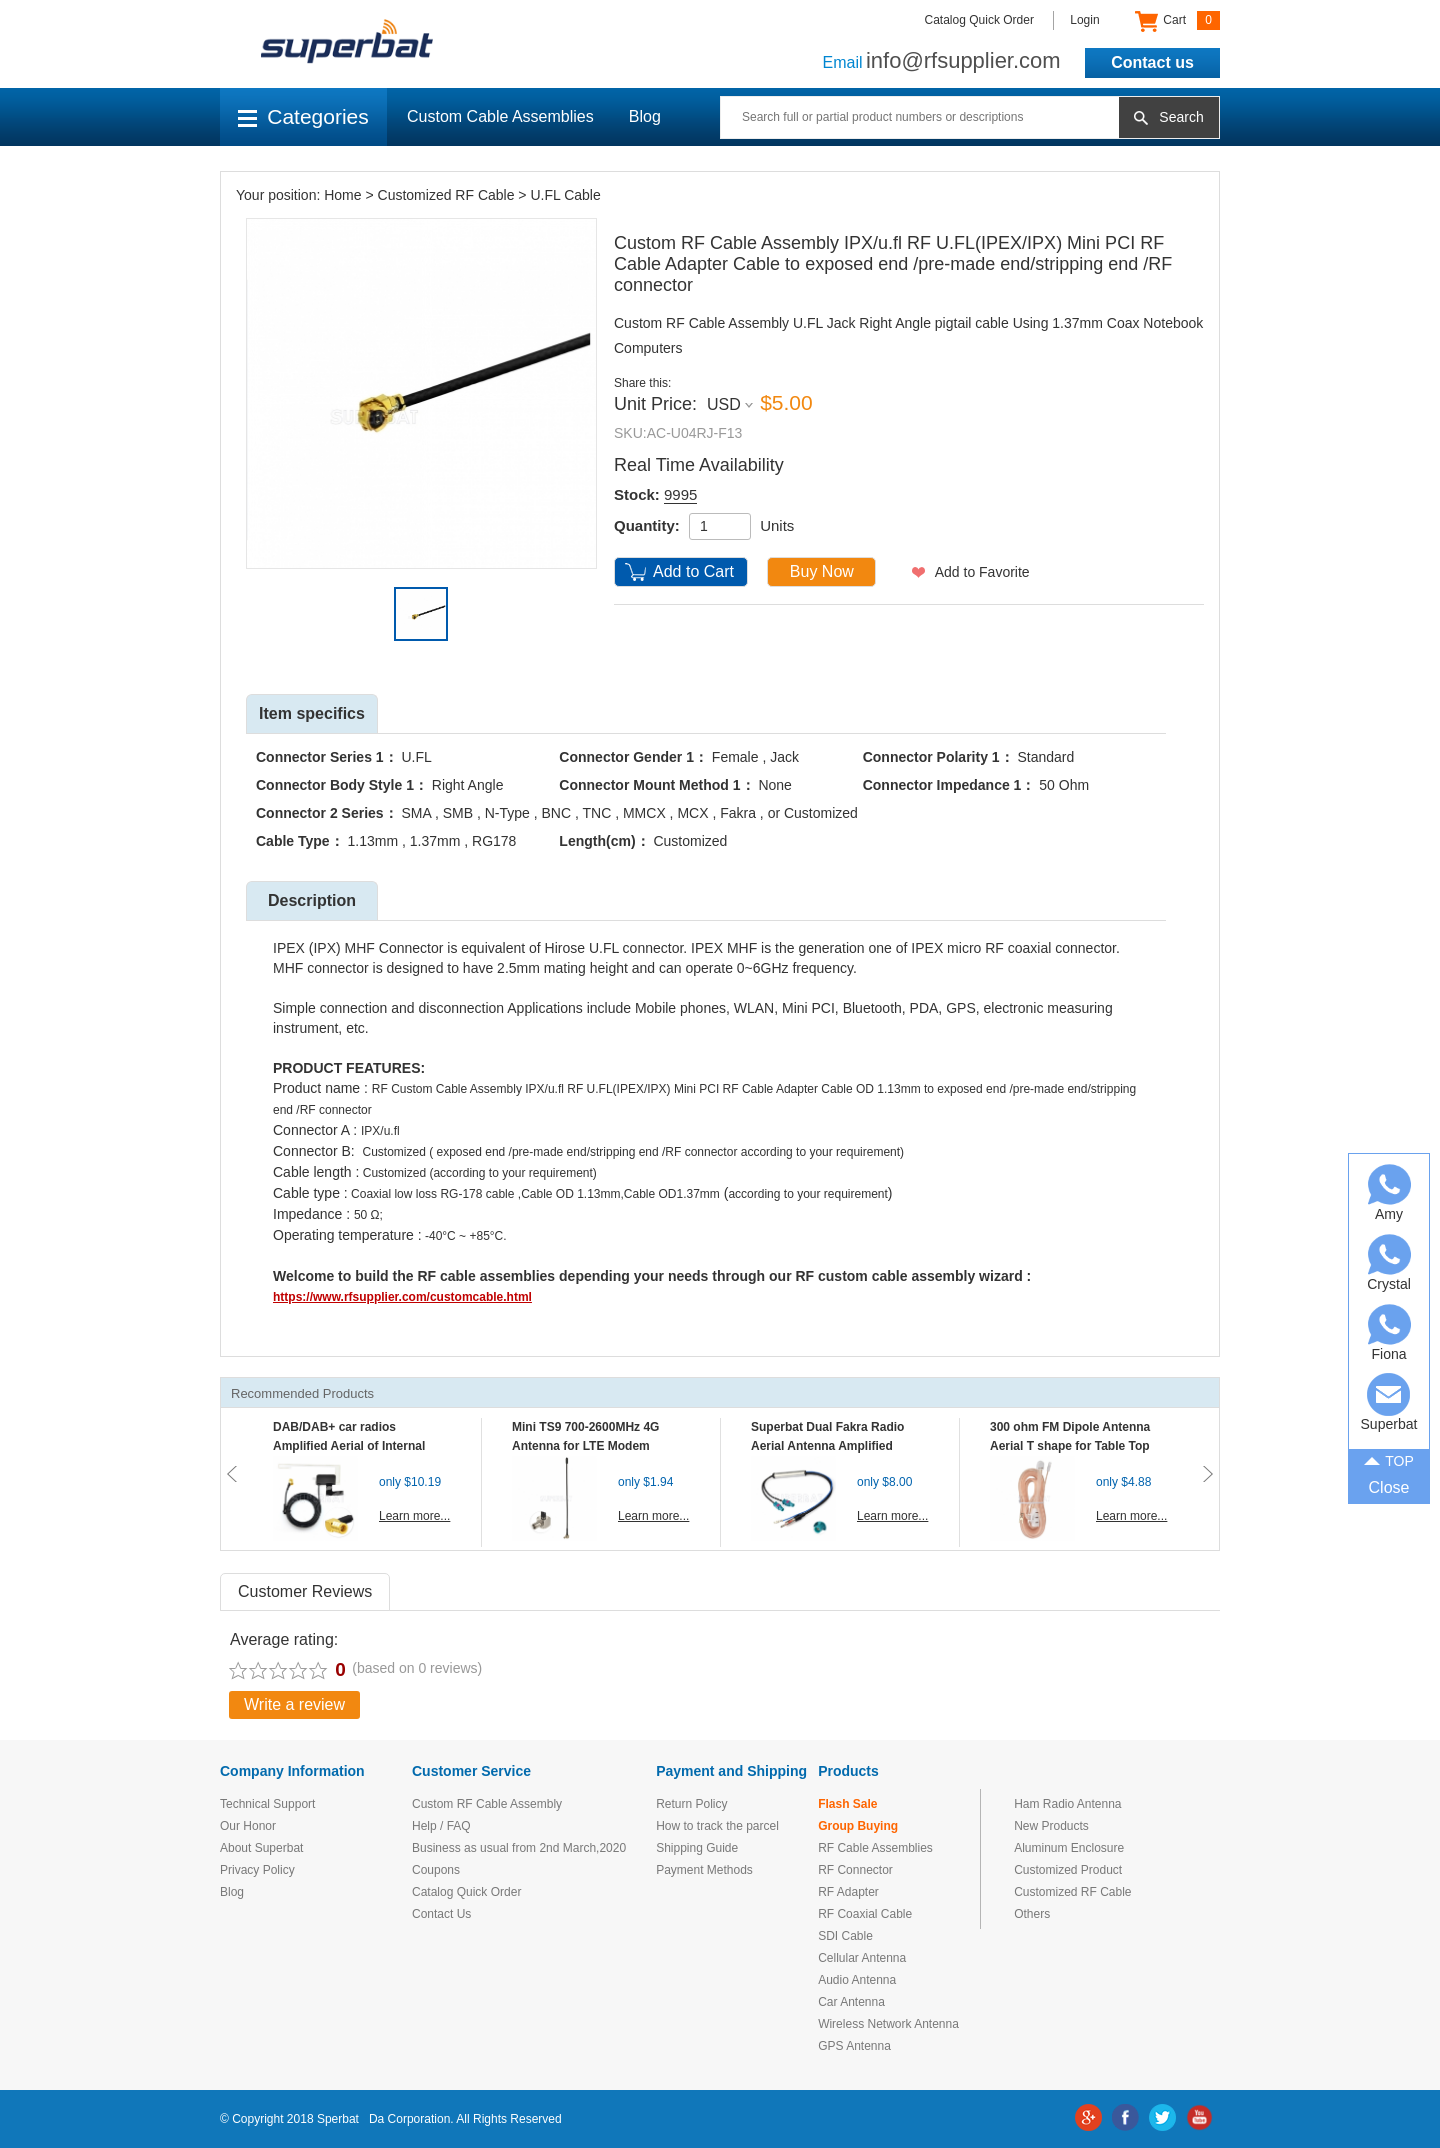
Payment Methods (704, 1870)
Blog (645, 116)
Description (312, 900)
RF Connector (855, 1870)
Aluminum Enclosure (1069, 1848)
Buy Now (822, 571)
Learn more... (414, 1516)
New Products (1051, 1826)
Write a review (294, 1704)
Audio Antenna (857, 1980)
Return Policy (691, 1804)
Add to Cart (693, 571)
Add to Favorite (982, 572)
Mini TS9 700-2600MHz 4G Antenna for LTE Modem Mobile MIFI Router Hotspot (590, 1446)
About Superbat (261, 1848)
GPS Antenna (854, 2046)
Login (1084, 20)
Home (342, 195)
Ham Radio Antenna (1067, 1804)
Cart (1177, 21)
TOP (1389, 1459)
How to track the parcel (717, 1826)
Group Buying (858, 1826)
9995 (680, 494)
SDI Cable (845, 1936)
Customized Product (1068, 1870)
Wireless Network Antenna (888, 2024)
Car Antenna (851, 2002)
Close (1389, 1487)
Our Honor (248, 1826)
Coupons (436, 1870)
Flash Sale (847, 1804)
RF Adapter (848, 1892)
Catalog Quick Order (979, 20)
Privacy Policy (257, 1870)
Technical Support (267, 1804)
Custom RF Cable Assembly (487, 1804)
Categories (303, 116)
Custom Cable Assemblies (500, 116)
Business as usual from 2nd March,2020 (519, 1848)
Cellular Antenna (862, 1958)
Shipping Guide (697, 1848)
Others (1032, 1914)
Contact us (1152, 62)
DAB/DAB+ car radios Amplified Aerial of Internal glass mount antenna (349, 1446)
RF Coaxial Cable (865, 1914)
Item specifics (312, 713)
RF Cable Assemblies (875, 1848)
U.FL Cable (565, 195)
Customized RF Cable (446, 195)
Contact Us (441, 1914)
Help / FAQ (441, 1826)
